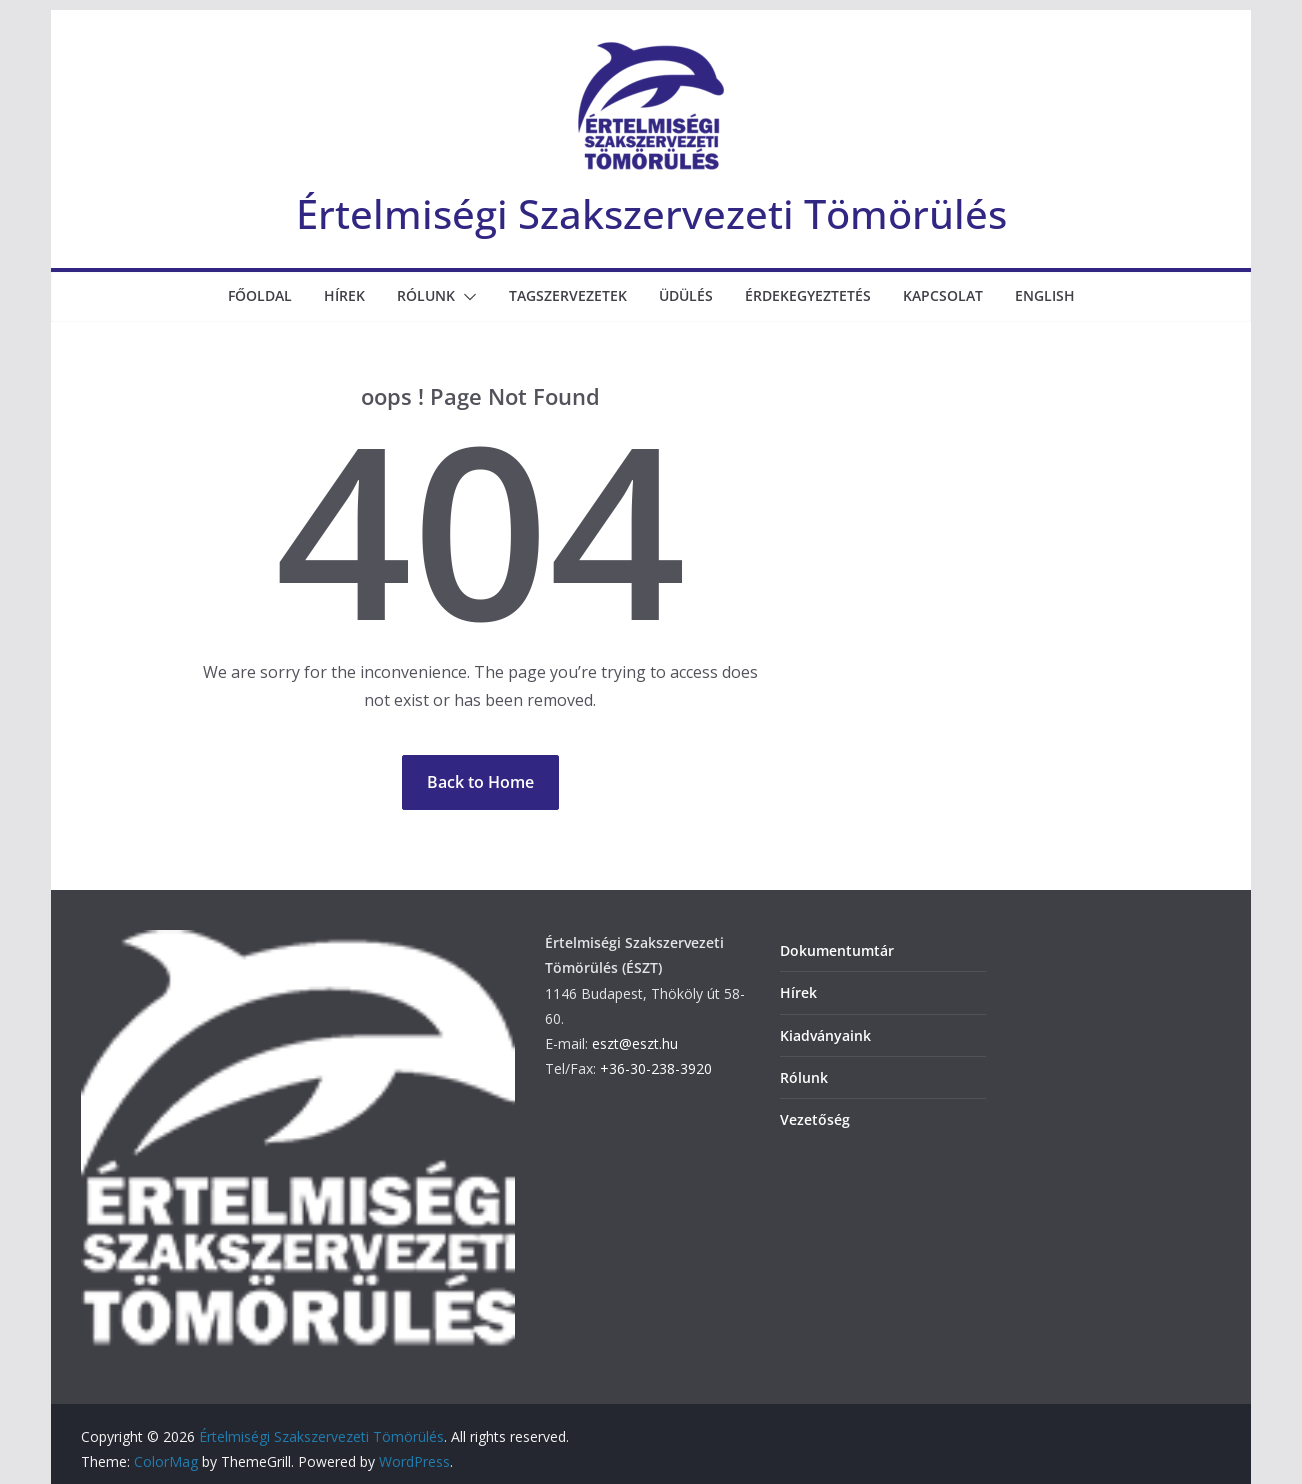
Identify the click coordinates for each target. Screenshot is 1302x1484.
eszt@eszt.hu (635, 1043)
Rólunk (426, 295)
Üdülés (686, 295)
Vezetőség (815, 1119)
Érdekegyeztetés (808, 295)
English (1045, 295)
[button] (466, 297)
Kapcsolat (943, 295)
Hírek (344, 295)
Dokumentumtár (837, 950)
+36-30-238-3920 (656, 1068)
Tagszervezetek (568, 295)
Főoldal (260, 295)
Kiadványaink (825, 1035)
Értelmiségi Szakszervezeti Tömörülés (651, 213)
